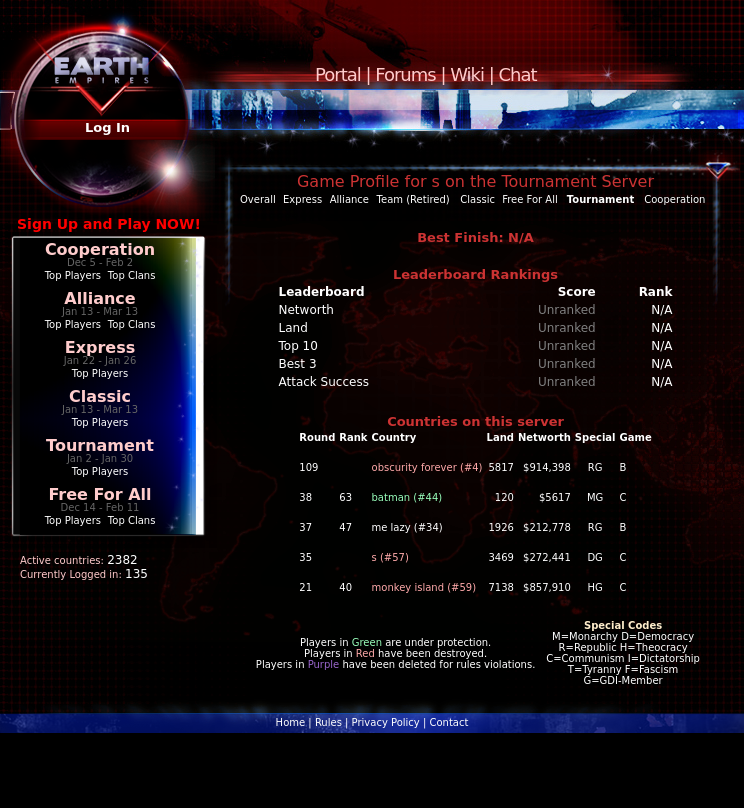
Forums (405, 74)
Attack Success (324, 382)
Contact (448, 722)
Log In (107, 127)
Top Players (73, 275)
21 (305, 587)
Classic (100, 396)
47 (345, 527)
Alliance (99, 298)
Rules (328, 722)
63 (345, 497)
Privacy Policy (386, 722)
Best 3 (298, 364)
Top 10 (298, 346)
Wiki (467, 74)
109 (308, 467)
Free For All (99, 494)
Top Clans (132, 275)
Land (293, 328)
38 (305, 497)
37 (305, 527)
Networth (306, 310)
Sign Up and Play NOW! (109, 224)
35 (305, 557)
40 (345, 587)
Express (100, 347)
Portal (338, 74)
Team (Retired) (413, 199)
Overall (258, 199)
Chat (518, 74)
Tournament (100, 445)
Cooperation (100, 249)
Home (291, 722)
